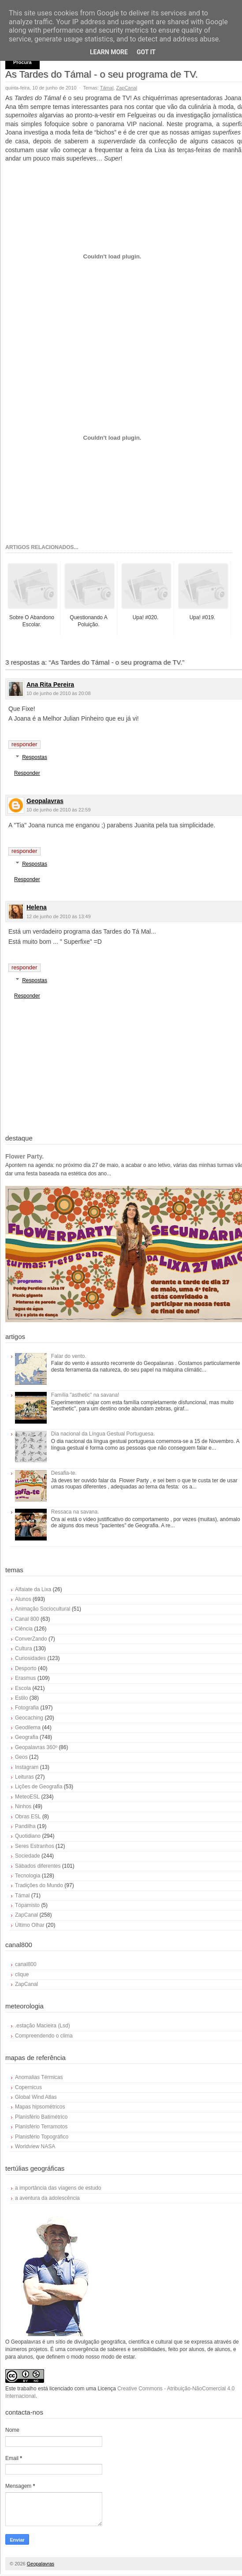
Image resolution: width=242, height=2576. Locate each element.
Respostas (34, 757)
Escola (23, 1688)
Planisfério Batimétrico (41, 2117)
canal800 (26, 1964)
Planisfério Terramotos (41, 2127)
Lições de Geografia (38, 1786)
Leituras (24, 1777)
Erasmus (25, 1678)
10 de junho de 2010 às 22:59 (58, 809)
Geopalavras (44, 800)
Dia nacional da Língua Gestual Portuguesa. (103, 1434)
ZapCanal (126, 87)
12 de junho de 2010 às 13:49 (58, 916)
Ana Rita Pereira (50, 684)
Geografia (26, 1737)
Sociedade (27, 1856)
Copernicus (28, 2087)
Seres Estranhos (34, 1846)
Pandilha (25, 1826)
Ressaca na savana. (75, 1512)
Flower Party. (24, 1156)
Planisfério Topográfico (41, 2137)
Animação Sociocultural (42, 1609)
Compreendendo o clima (44, 2036)
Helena (36, 907)
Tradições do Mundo (39, 1885)
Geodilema (28, 1727)
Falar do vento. (68, 1356)
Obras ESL (28, 1816)
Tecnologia (27, 1876)
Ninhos (23, 1806)
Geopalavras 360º (36, 1747)
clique (22, 1974)
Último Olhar (30, 1925)
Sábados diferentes (37, 1866)
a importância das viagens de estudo (58, 2188)
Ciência (24, 1629)
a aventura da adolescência (47, 2198)
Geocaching (29, 1718)
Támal (107, 87)
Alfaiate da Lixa (33, 1589)
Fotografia (27, 1708)
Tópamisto (27, 1905)
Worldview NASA (35, 2146)
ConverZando (31, 1639)
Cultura (23, 1648)
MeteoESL (27, 1797)
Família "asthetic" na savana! (85, 1395)
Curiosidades (30, 1658)
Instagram (26, 1767)
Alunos (23, 1599)
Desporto (26, 1668)
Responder (24, 744)
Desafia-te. (64, 1473)
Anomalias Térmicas (39, 2077)
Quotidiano (28, 1836)
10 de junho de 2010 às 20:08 (58, 693)
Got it (146, 52)
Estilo (21, 1698)
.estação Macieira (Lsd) (42, 2026)
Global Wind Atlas (36, 2097)
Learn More (109, 52)
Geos (21, 1757)
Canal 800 (27, 1619)
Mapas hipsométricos (40, 2107)
